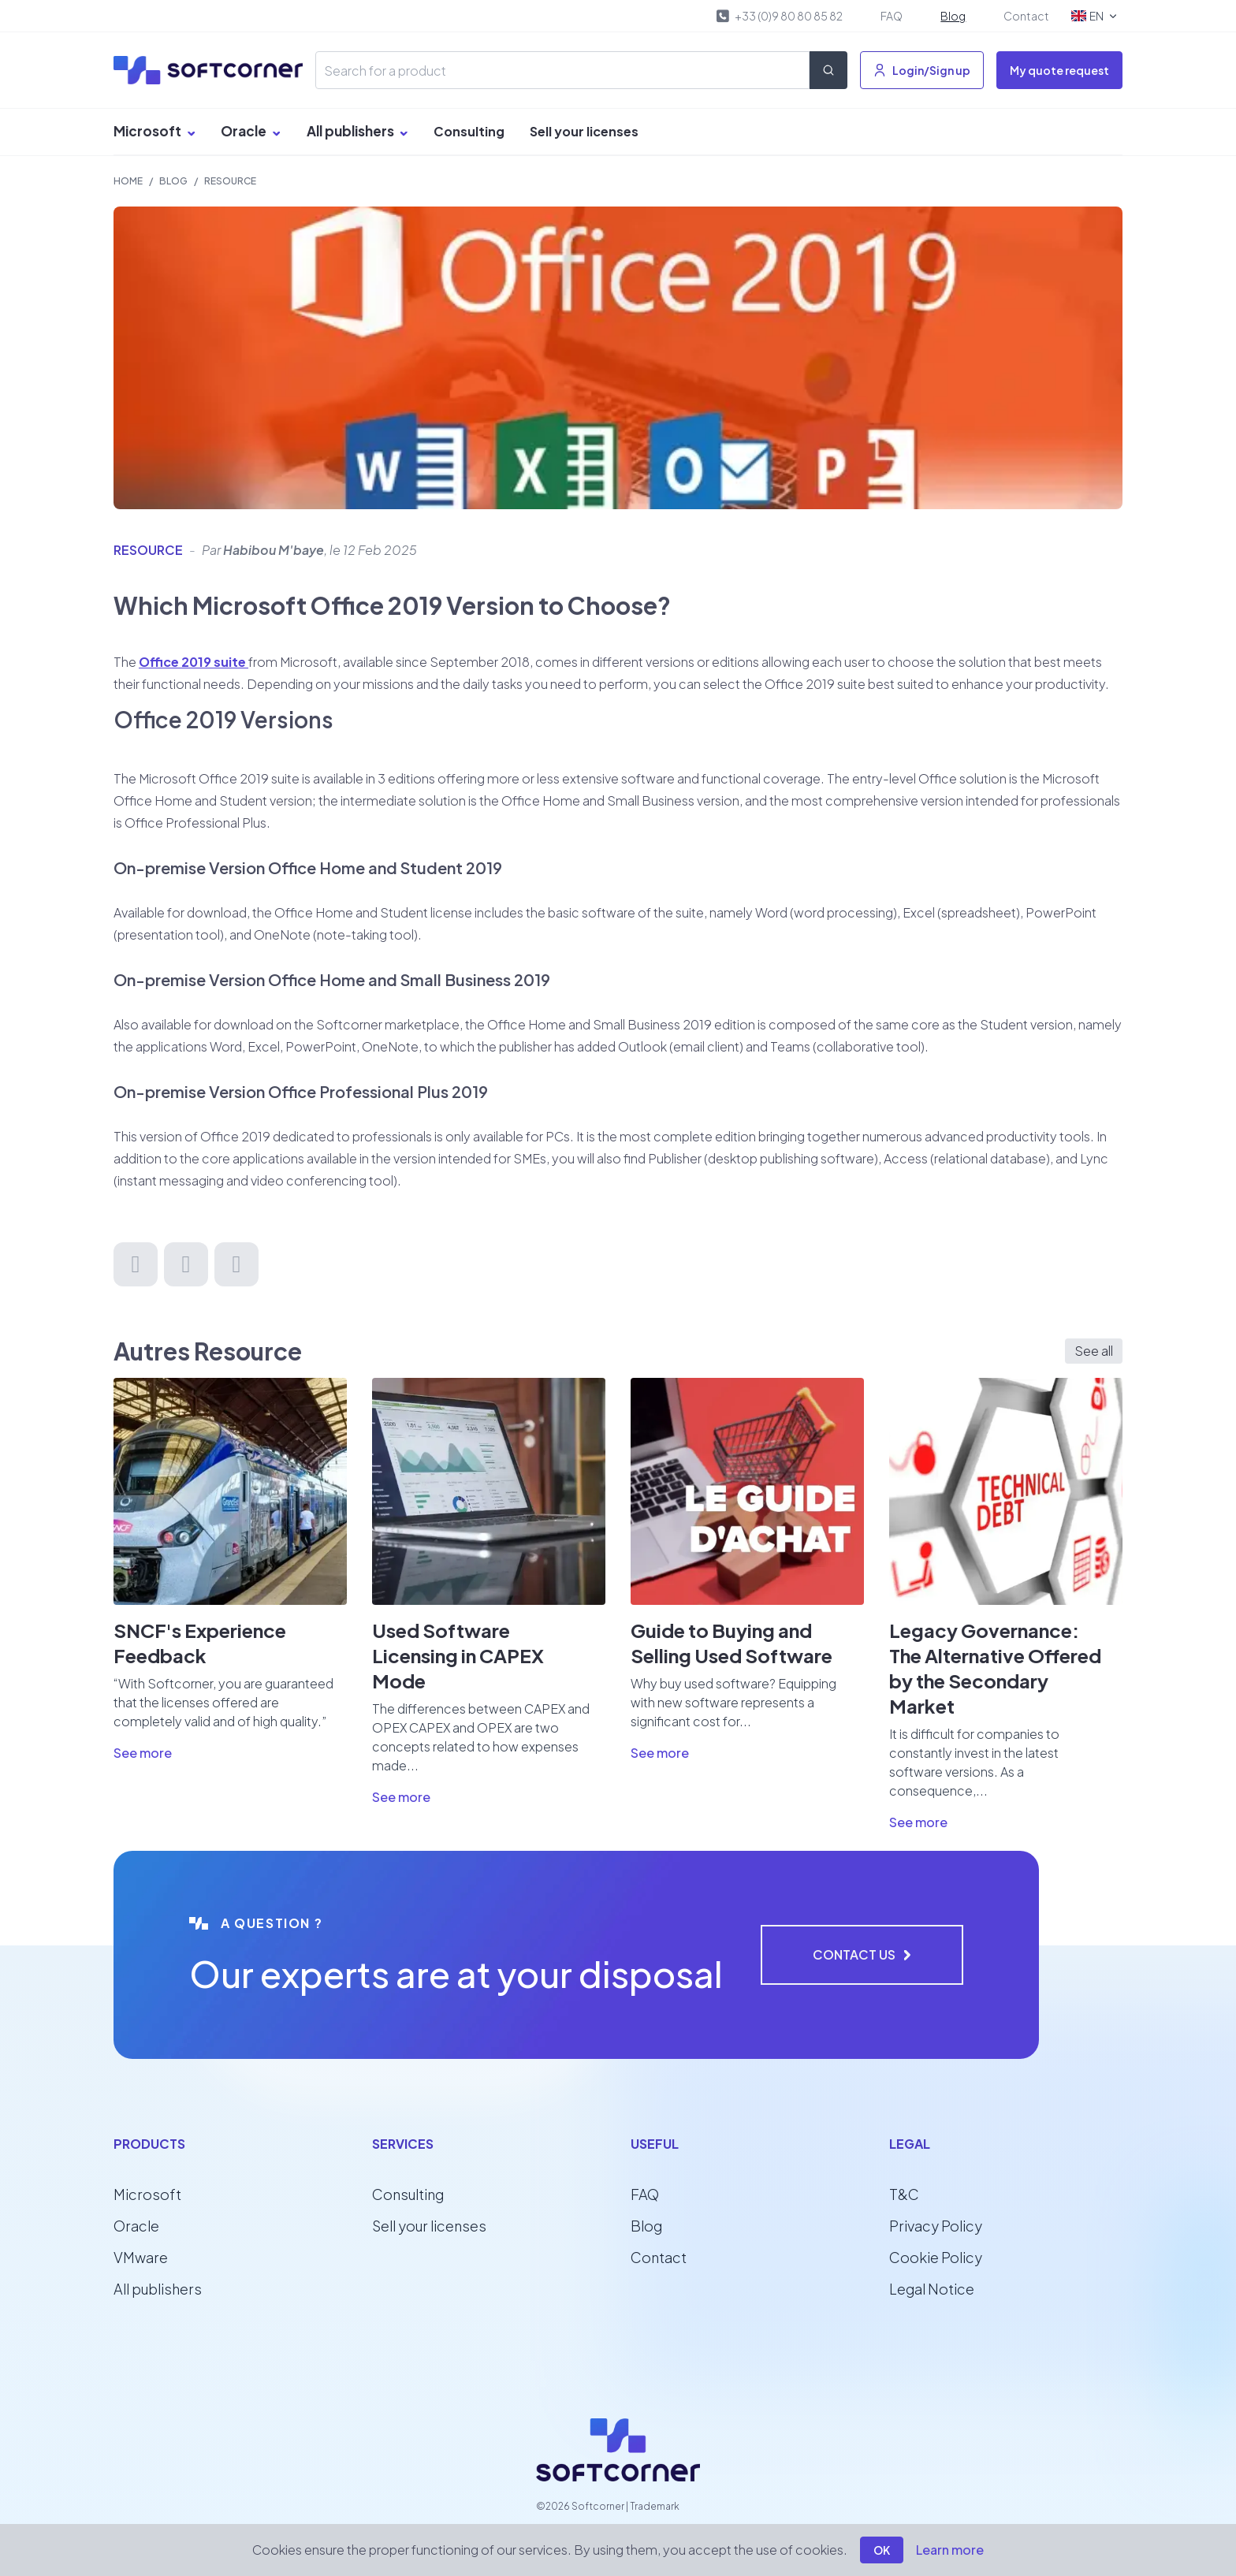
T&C (904, 2194)
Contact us (862, 1954)
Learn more (950, 2549)
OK (881, 2550)
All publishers (357, 131)
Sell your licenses (584, 131)
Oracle (251, 131)
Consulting (469, 131)
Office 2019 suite (193, 661)
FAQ (891, 16)
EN (1095, 16)
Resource (230, 181)
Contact (1026, 16)
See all (1093, 1350)
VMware (141, 2257)
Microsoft (154, 131)
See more (143, 1752)
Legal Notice (931, 2289)
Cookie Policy (935, 2257)
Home (128, 181)
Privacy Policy (935, 2226)
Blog (953, 16)
